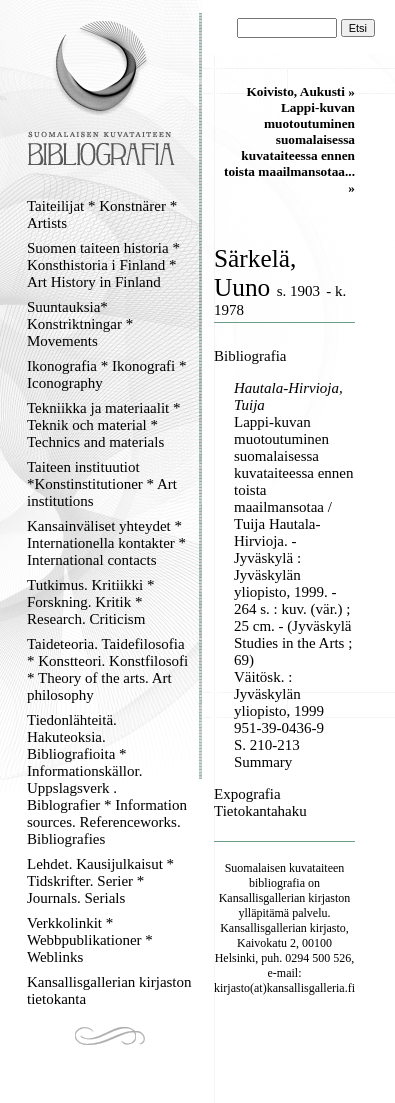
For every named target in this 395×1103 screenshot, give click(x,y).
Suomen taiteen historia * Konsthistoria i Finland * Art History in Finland (103, 265)
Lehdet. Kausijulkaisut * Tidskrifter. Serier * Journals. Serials (100, 881)
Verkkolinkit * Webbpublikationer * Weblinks (90, 940)
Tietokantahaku (260, 811)
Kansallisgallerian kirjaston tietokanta (109, 990)
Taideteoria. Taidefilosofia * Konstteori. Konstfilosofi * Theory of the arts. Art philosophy (107, 669)
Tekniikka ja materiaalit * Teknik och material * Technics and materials (103, 425)
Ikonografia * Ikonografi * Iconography (107, 374)
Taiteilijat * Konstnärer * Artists (102, 214)
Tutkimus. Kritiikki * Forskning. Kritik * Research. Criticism (90, 602)
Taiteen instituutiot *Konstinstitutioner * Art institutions (102, 484)
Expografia (247, 794)
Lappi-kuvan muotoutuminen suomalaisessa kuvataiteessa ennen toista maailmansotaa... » (289, 147)
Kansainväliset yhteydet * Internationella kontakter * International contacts (106, 543)
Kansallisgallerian (262, 898)
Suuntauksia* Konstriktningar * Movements (80, 324)
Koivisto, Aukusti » (300, 91)
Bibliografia (250, 356)
